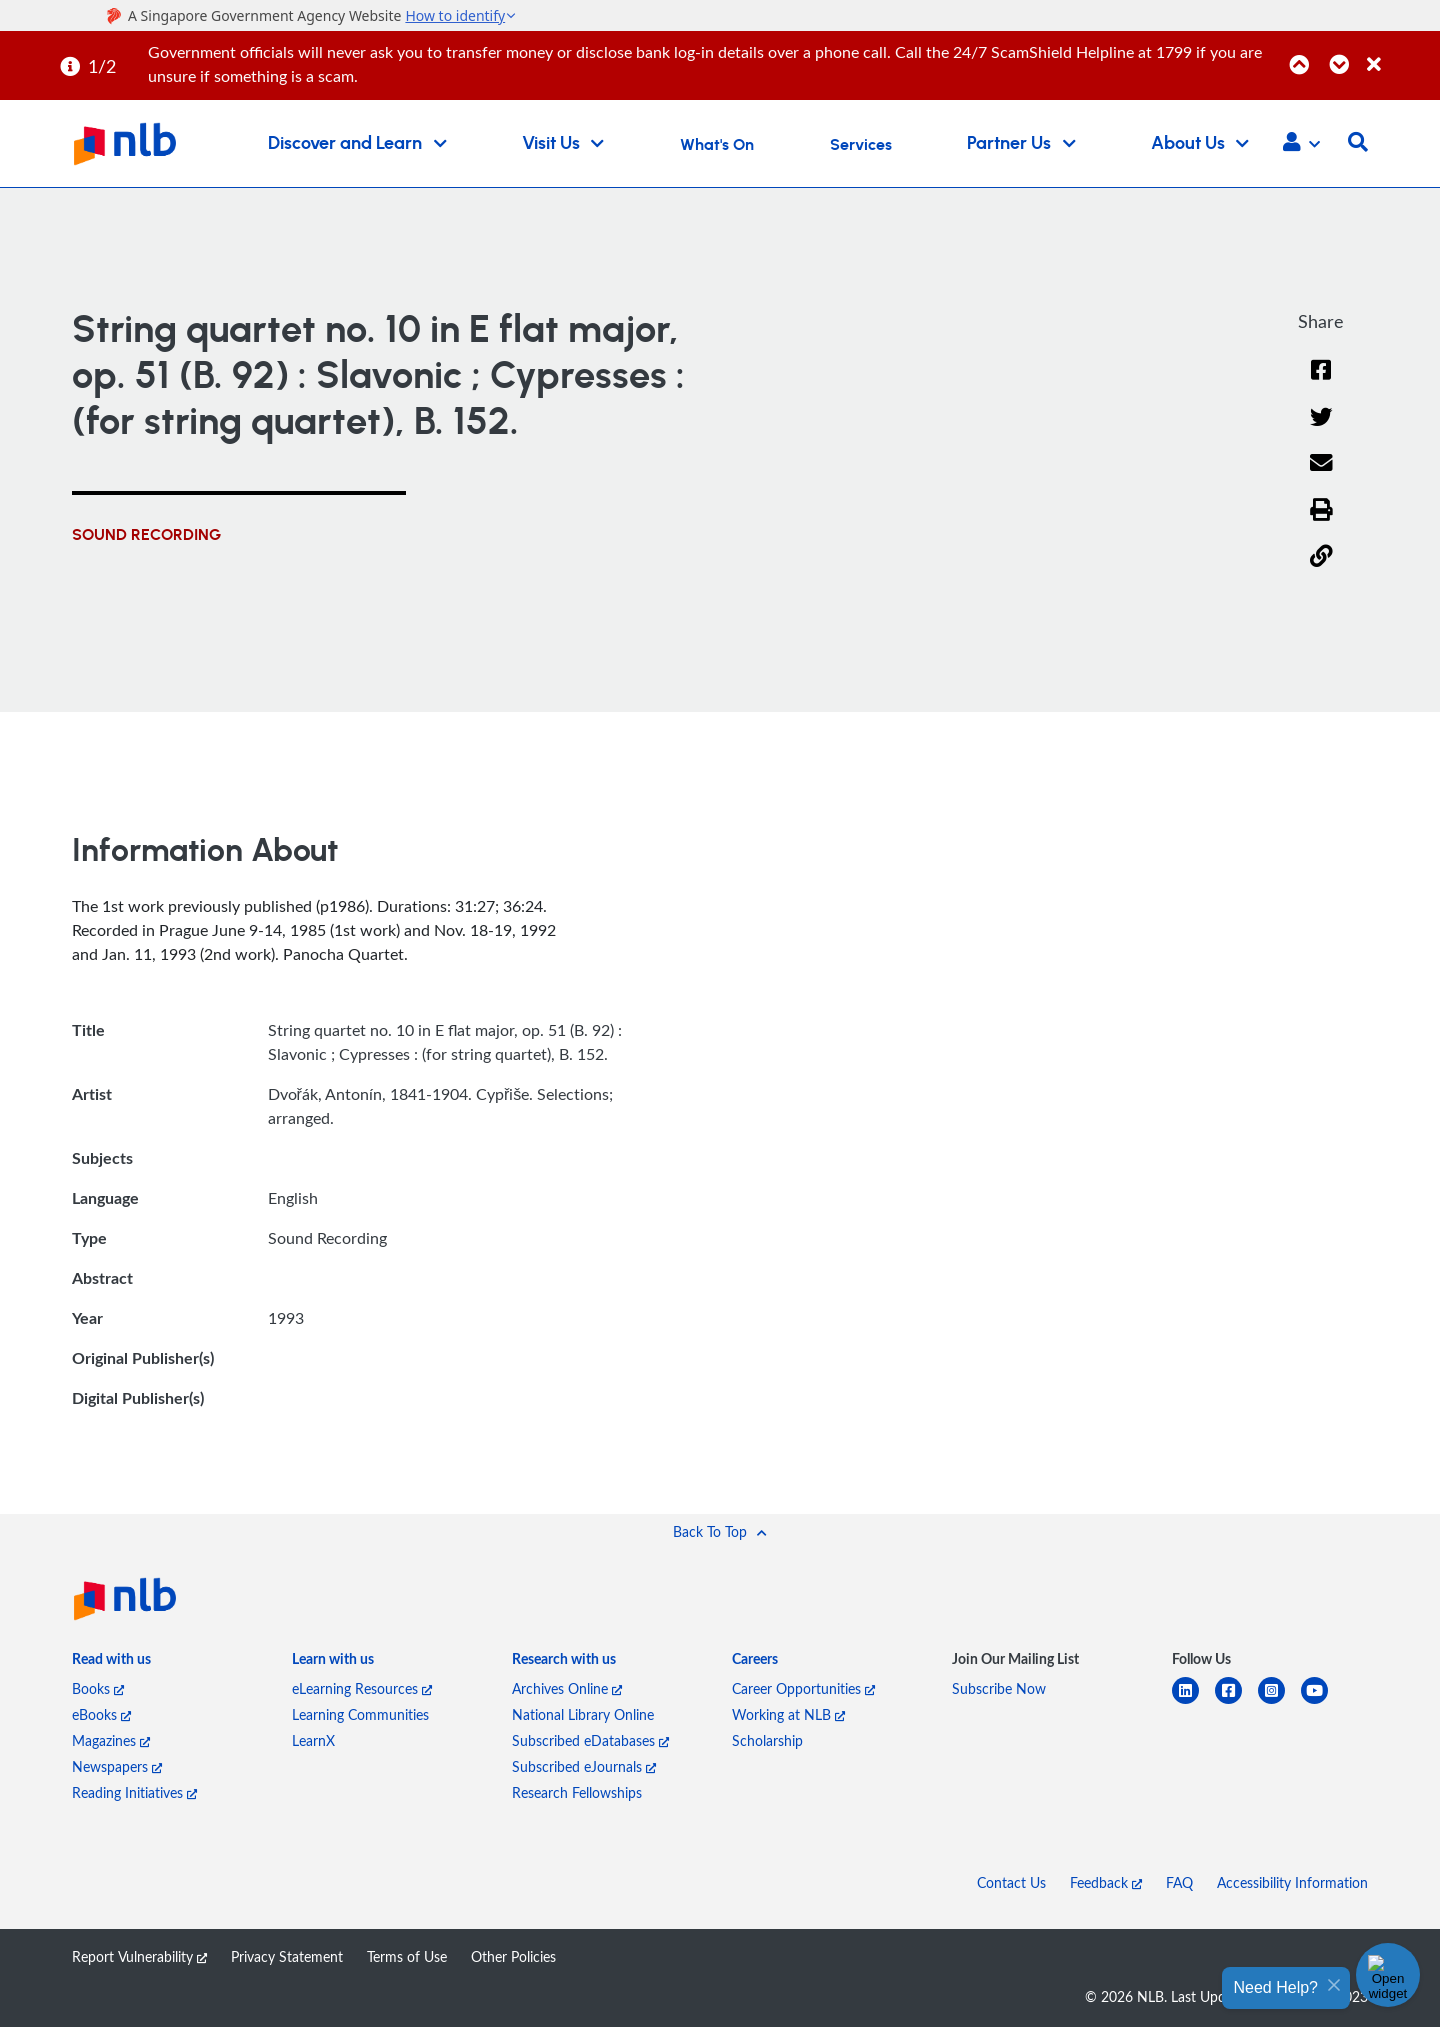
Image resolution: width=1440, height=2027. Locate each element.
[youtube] (1322, 1702)
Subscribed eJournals (584, 1766)
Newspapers (117, 1766)
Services (861, 145)
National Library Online (583, 1714)
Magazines (111, 1740)
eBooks (101, 1714)
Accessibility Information (1292, 1882)
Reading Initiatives (134, 1792)
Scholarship (767, 1740)
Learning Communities (360, 1714)
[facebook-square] (1236, 1702)
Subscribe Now (999, 1688)
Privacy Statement (287, 1956)
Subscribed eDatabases (590, 1740)
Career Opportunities (803, 1688)
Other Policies (513, 1956)
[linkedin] (1193, 1702)
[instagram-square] (1279, 1702)
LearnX (313, 1740)
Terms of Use (407, 1956)
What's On (717, 145)
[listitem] (111, 1663)
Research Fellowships (577, 1792)
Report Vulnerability (139, 1956)
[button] (1301, 144)
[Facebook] (1321, 382)
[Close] (1400, 53)
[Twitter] (1321, 429)
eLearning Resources (362, 1688)
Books (98, 1688)
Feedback (1106, 1882)
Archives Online (567, 1688)
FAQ (1179, 1882)
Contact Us (1011, 1882)
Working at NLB (788, 1714)
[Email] (1321, 475)
